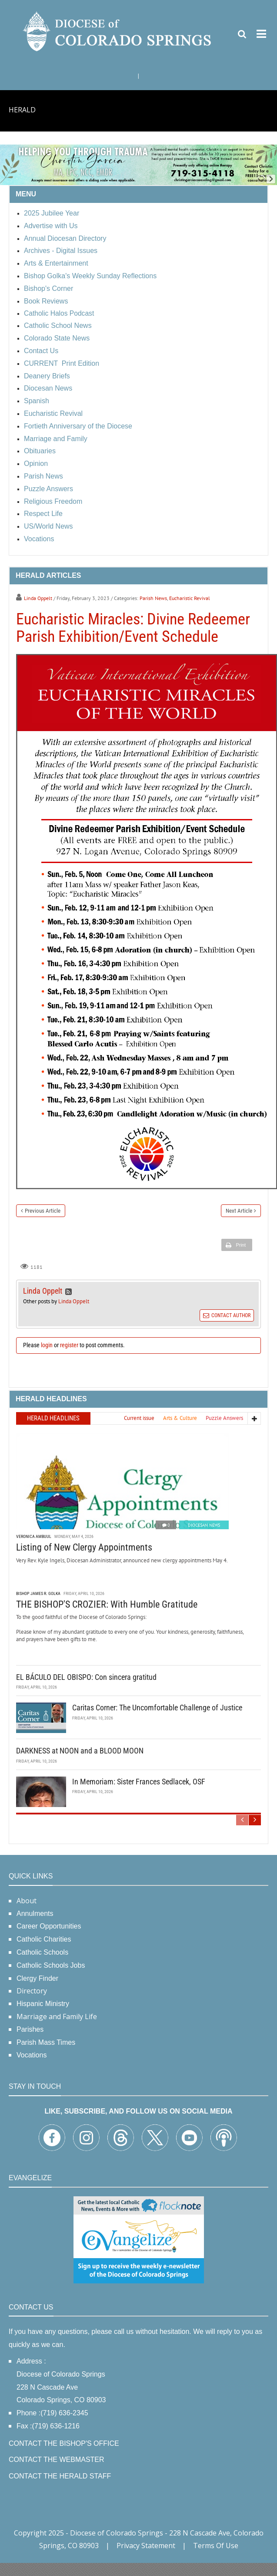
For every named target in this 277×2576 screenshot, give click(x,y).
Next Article (239, 1210)
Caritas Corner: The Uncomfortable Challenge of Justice (157, 1707)
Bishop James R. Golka (38, 1593)
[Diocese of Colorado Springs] (118, 30)
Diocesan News (204, 1525)
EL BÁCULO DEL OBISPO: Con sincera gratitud (86, 1677)
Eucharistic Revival (189, 598)
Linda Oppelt (38, 598)
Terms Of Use (215, 2545)
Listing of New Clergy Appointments (84, 1547)
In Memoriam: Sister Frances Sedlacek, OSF (138, 1781)
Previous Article (42, 1210)
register (69, 1345)
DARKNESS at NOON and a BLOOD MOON (80, 1750)
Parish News (153, 598)
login (47, 1345)
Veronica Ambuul (33, 1536)
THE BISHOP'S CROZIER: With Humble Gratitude (106, 1604)
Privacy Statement (146, 2545)
